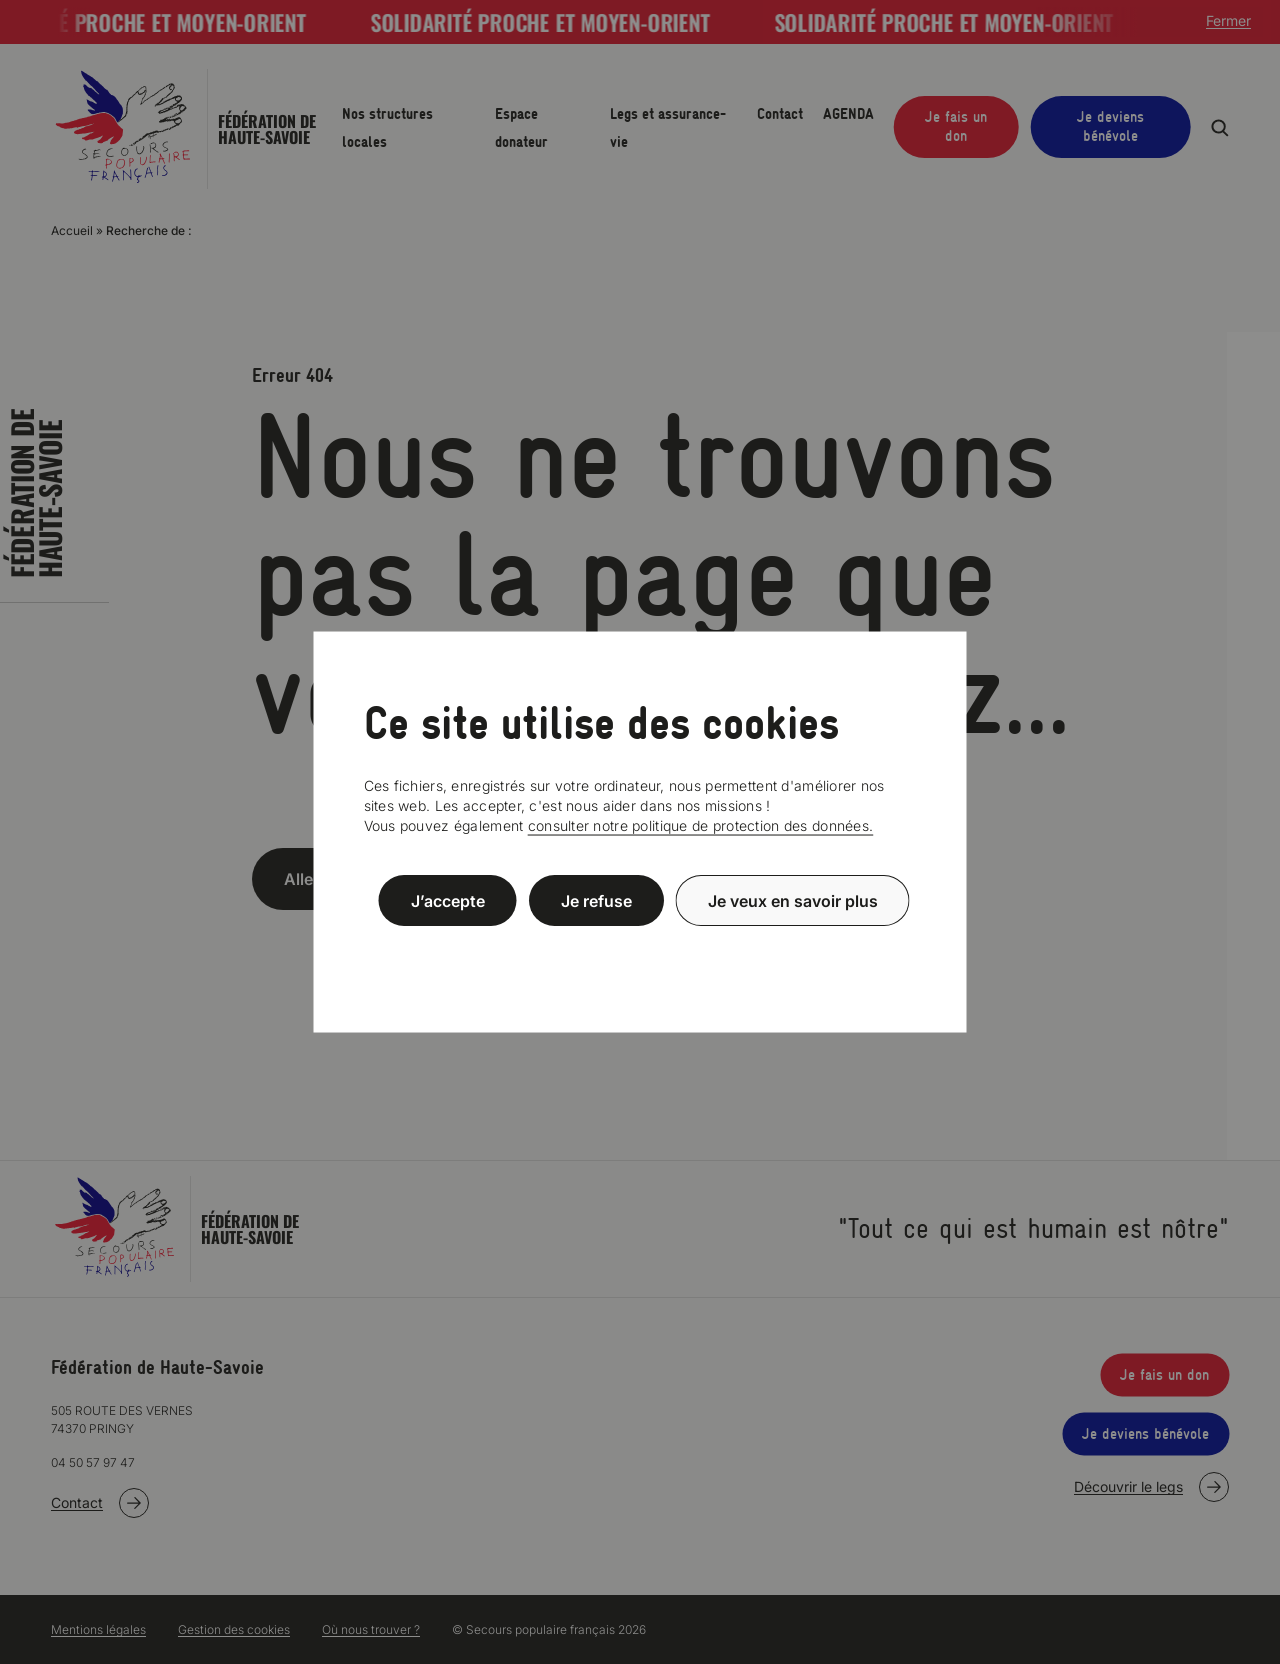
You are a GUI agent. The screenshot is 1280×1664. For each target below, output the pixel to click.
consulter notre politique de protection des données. (701, 825)
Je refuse (596, 900)
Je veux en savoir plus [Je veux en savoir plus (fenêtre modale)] (793, 900)
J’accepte (448, 900)
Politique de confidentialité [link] (640, 948)
